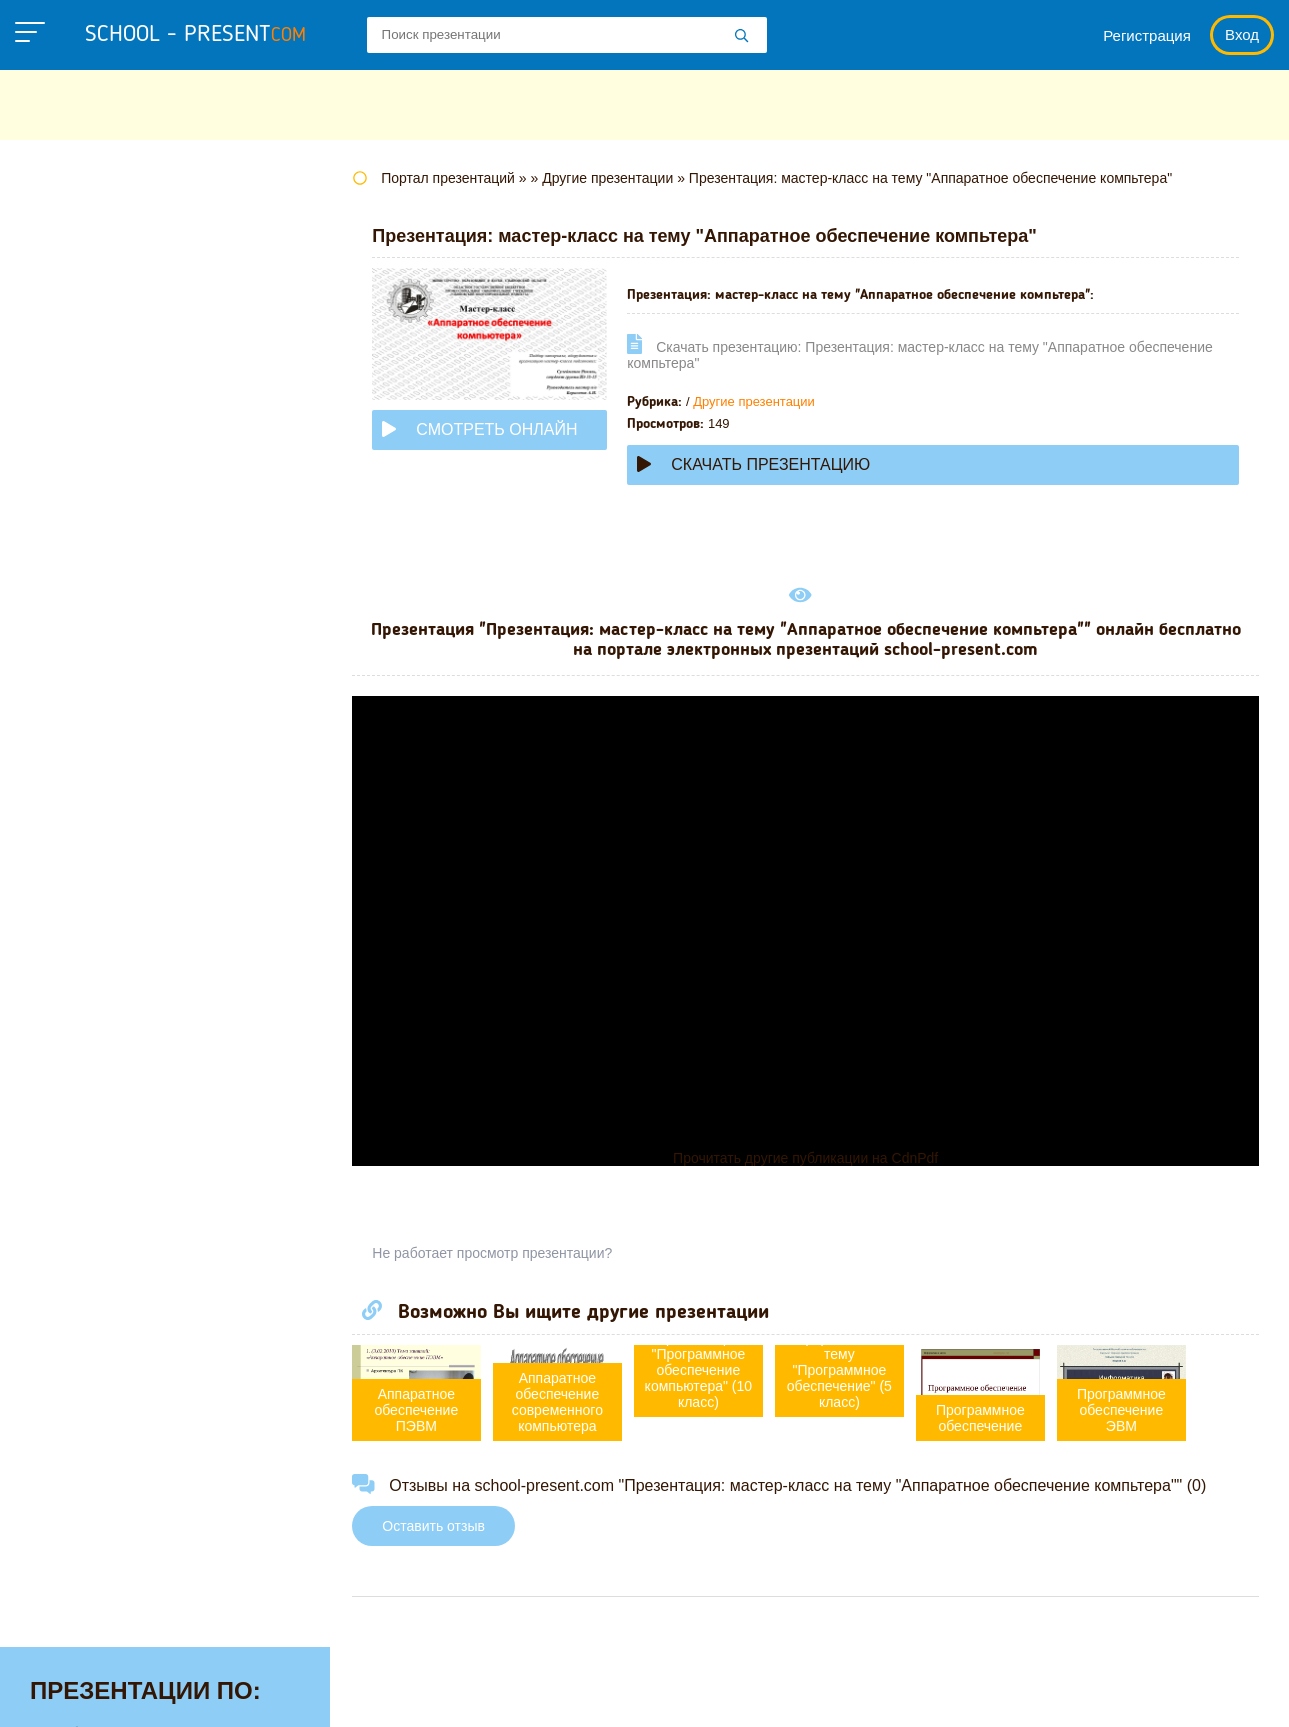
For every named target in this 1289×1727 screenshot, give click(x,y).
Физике (60, 879)
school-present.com (143, 1680)
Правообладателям (875, 1691)
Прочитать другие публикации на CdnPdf (809, 1158)
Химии (57, 972)
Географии (75, 352)
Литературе (78, 538)
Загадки (1011, 1691)
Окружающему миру (114, 755)
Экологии (69, 1003)
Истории (65, 507)
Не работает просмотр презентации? (500, 1253)
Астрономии (81, 290)
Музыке (61, 631)
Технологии (78, 848)
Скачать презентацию (761, 464)
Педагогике (77, 786)
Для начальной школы (123, 445)
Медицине (73, 600)
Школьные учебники (1149, 1691)
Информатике (88, 476)
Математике (80, 569)
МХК (49, 662)
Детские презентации (118, 414)
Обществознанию (103, 724)
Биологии (69, 321)
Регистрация (1147, 35)
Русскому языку (95, 817)
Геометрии (74, 383)
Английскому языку (110, 259)
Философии (79, 941)
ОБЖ (51, 693)
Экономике (76, 1034)
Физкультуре (82, 910)
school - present (195, 35)
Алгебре (64, 228)
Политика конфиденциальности (650, 1691)
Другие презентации (762, 401)
